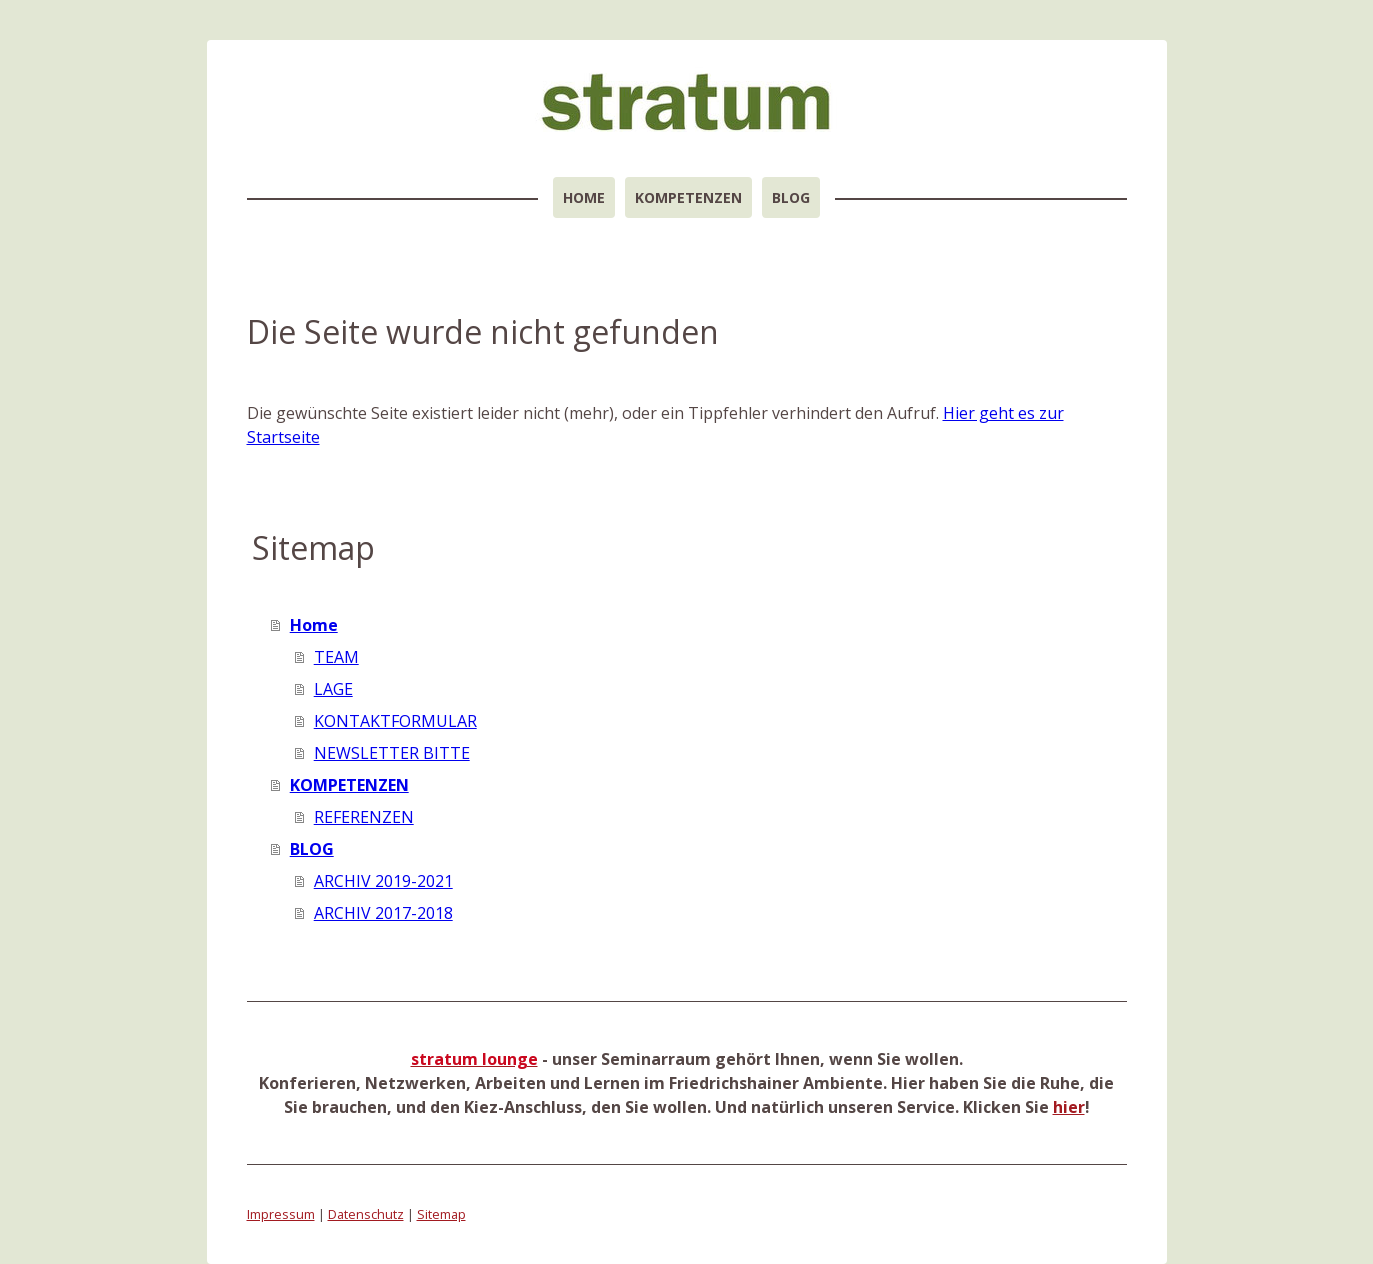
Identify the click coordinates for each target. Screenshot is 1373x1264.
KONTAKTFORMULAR (395, 721)
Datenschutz (366, 1214)
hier (1069, 1107)
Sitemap (441, 1214)
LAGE (333, 689)
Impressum (281, 1214)
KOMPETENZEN (688, 197)
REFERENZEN (364, 817)
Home (584, 197)
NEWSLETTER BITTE (392, 753)
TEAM (336, 657)
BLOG (791, 197)
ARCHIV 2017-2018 (383, 913)
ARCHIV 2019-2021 (383, 881)
